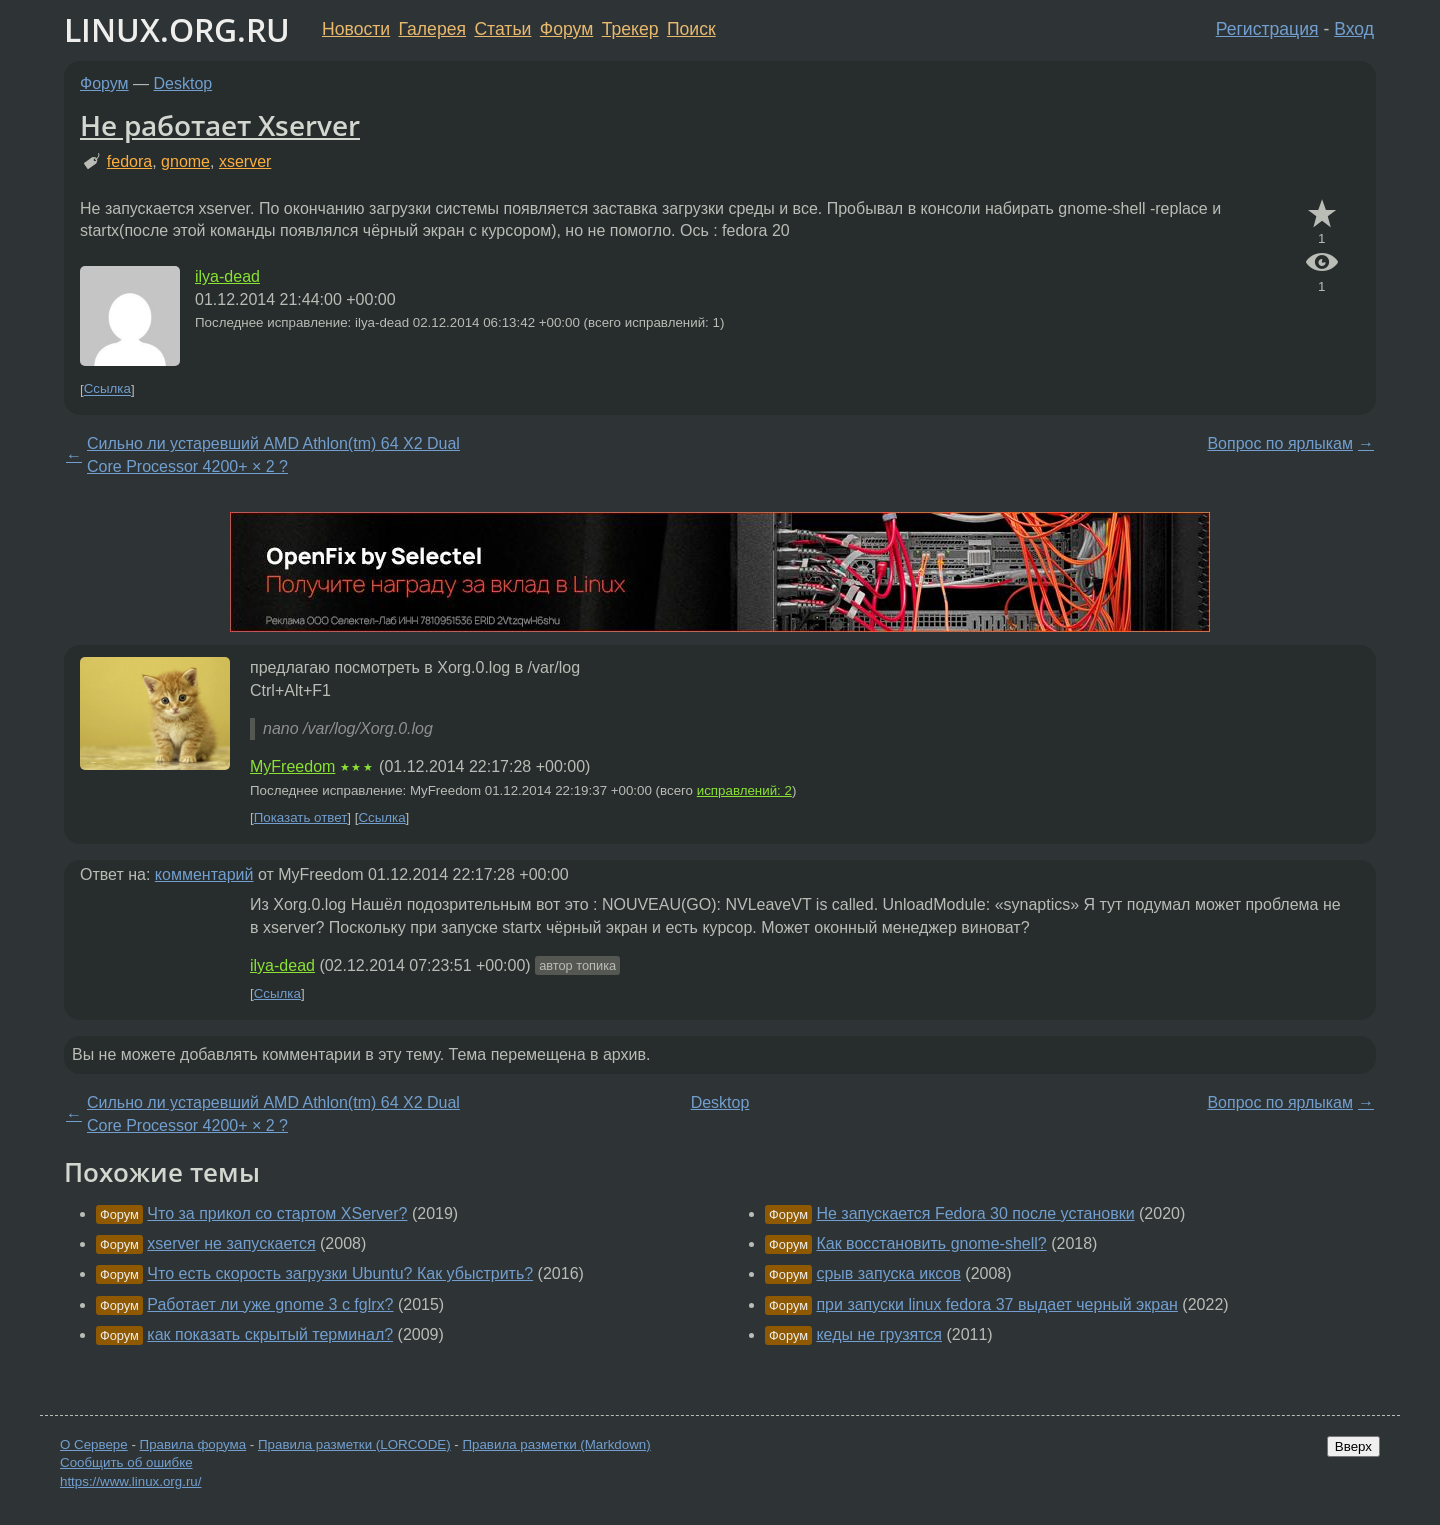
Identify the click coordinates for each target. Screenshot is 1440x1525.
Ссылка (107, 389)
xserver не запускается (231, 1243)
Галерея (432, 29)
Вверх (1353, 1446)
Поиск (691, 29)
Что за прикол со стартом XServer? (277, 1213)
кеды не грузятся (879, 1334)
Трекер (630, 29)
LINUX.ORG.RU (177, 29)
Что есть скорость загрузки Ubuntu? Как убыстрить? (340, 1273)
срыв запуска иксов (888, 1273)
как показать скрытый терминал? (270, 1334)
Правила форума (193, 1444)
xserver (245, 161)
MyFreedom (292, 766)
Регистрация (1267, 29)
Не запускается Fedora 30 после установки (975, 1213)
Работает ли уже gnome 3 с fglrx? (270, 1304)
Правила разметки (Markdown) (556, 1444)
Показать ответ (301, 817)
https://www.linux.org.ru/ (130, 1481)
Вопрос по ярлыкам (1280, 443)
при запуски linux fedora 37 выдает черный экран (996, 1304)
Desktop (183, 83)
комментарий (204, 874)
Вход (1354, 29)
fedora (129, 161)
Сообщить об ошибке (126, 1462)
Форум (566, 29)
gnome (185, 161)
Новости (356, 29)
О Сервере (94, 1444)
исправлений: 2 (744, 790)
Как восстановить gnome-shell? (931, 1243)
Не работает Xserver (220, 125)
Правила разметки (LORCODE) (354, 1444)
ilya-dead (227, 276)
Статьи (502, 29)
